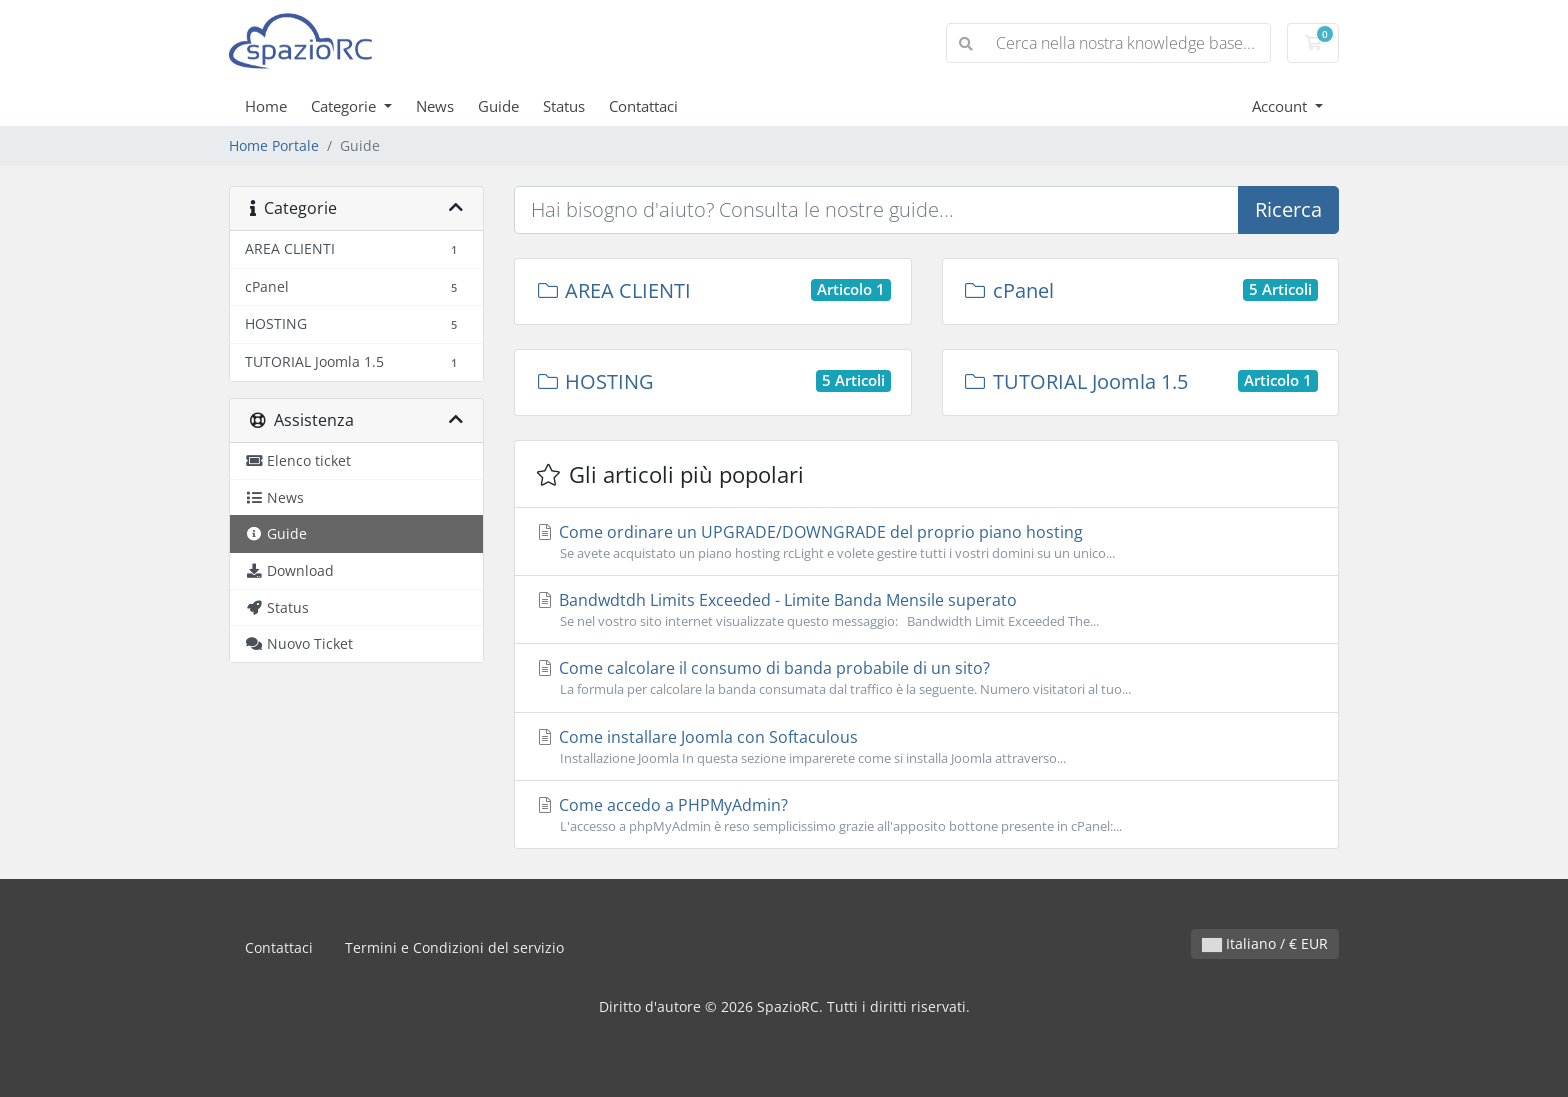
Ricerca (1288, 209)
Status (564, 106)
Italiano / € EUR (1265, 943)
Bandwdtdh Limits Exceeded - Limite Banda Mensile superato (926, 610)
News (435, 106)
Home (266, 106)
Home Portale (274, 145)
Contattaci (643, 106)
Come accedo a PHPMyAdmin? (926, 815)
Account (1281, 106)
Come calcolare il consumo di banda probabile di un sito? (926, 678)
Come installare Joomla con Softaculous (926, 747)
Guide (498, 106)
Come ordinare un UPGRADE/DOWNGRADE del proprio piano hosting (926, 542)
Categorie (345, 106)
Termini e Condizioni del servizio (454, 947)
